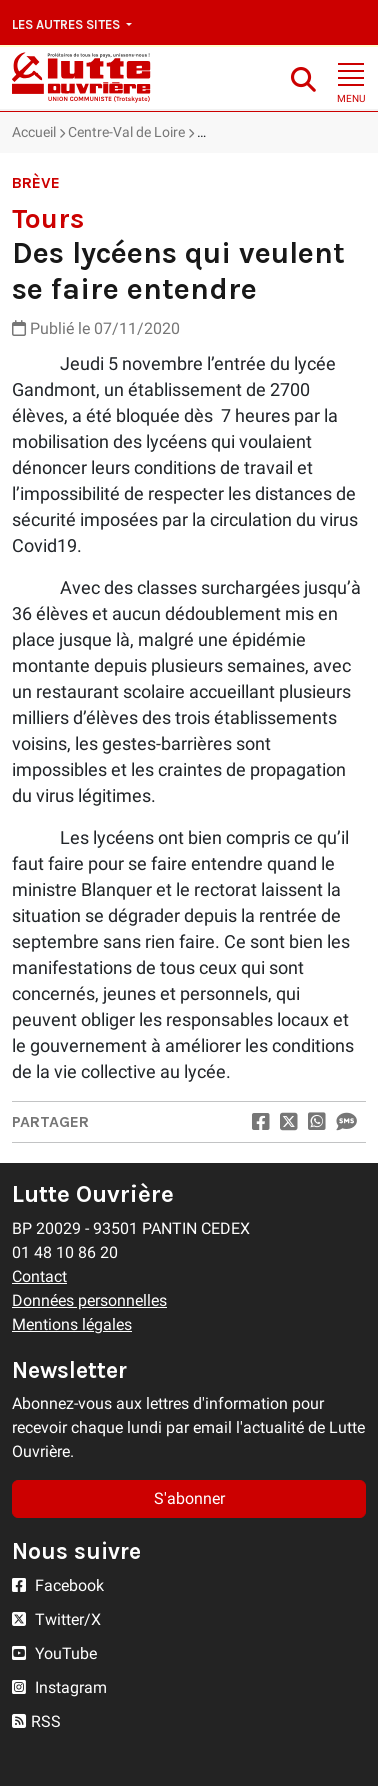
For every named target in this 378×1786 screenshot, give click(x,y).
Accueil (34, 132)
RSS (36, 1721)
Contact (39, 1276)
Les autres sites (67, 24)
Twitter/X (56, 1619)
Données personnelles (89, 1300)
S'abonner (189, 1498)
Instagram (59, 1687)
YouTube (54, 1653)
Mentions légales (72, 1324)
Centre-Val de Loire (126, 132)
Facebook (58, 1585)
